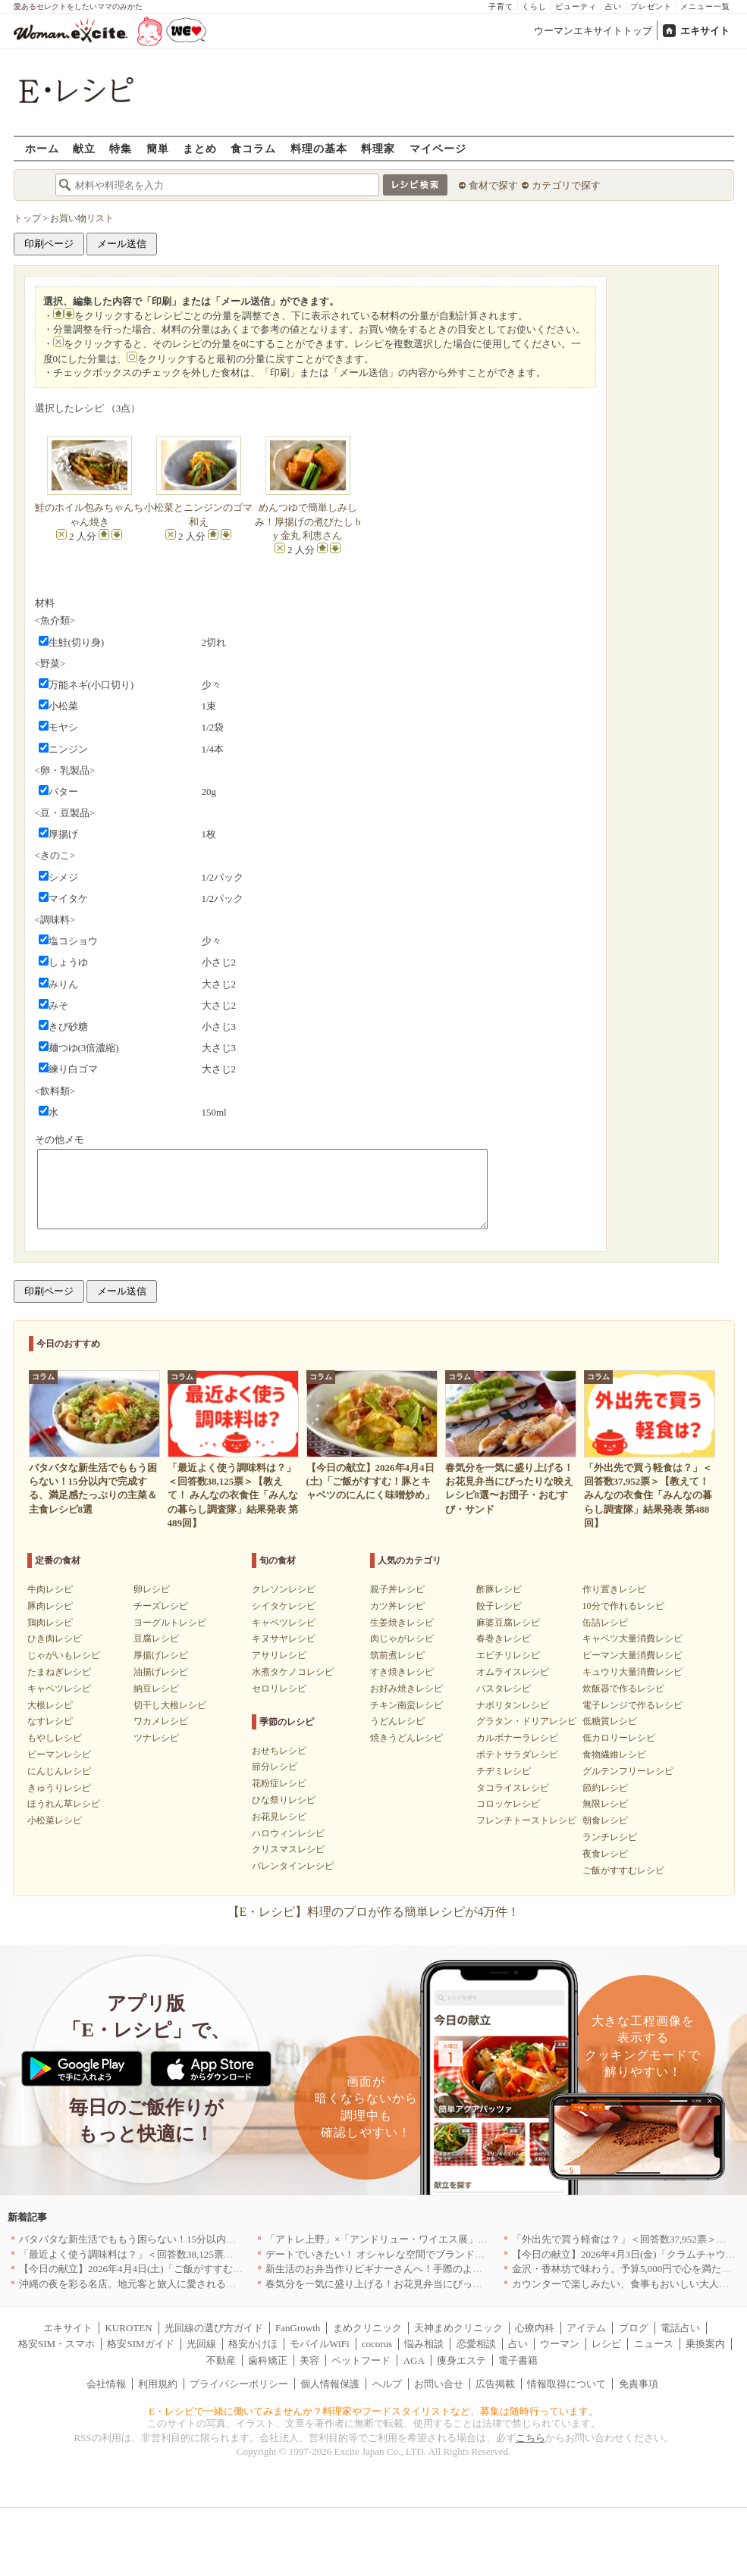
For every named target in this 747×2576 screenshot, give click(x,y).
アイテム (586, 2327)
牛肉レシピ (50, 1589)
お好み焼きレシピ (406, 1688)
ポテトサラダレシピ (517, 1754)
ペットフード (361, 2360)
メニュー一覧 (705, 6)
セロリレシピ (279, 1688)
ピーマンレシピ (59, 1754)
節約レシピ (605, 1788)
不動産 (221, 2360)
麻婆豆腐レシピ (508, 1622)
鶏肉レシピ (50, 1622)
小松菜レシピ (54, 1820)
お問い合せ (438, 2384)
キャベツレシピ (59, 1688)
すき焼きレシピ (402, 1672)
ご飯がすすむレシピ (623, 1870)
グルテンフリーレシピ (627, 1771)
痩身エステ (461, 2360)
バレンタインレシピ (293, 1866)
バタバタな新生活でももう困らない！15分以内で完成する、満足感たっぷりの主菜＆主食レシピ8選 (238, 2239)
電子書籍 (518, 2360)
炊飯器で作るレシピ (623, 1688)
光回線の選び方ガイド (214, 2327)
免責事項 (638, 2384)
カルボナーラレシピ (517, 1737)
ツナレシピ (156, 1737)
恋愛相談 (476, 2343)
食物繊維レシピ (614, 1754)
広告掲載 (495, 2384)
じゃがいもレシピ (63, 1655)
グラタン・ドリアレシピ (526, 1721)
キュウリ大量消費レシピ (632, 1672)
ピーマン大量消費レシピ (632, 1655)
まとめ (200, 148)
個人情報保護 (329, 2384)
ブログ (633, 2327)
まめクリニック (367, 2327)
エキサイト (705, 30)
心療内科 (534, 2327)
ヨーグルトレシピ (169, 1622)
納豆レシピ (156, 1688)
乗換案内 (705, 2343)
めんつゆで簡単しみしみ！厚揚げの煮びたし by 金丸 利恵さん (308, 521)
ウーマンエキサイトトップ (593, 30)
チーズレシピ (160, 1606)
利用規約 (157, 2384)
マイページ (438, 148)
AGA (414, 2360)
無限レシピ (605, 1803)
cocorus (377, 2343)
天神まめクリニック (458, 2327)
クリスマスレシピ (288, 1849)
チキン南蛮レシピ (406, 1705)
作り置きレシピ (614, 1589)
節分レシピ (274, 1766)
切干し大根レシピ (169, 1705)
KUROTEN (128, 2327)
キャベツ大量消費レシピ (632, 1638)
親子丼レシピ (397, 1589)
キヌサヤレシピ (283, 1638)
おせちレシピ (279, 1750)
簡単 (157, 148)
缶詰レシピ (605, 1622)
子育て (500, 6)
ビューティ (576, 6)
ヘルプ (387, 2384)
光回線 (201, 2343)
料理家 (378, 148)
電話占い (680, 2327)
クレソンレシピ (283, 1589)
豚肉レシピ (50, 1606)
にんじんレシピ (59, 1771)
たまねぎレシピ (59, 1672)
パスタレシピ (503, 1688)
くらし (534, 6)
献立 (84, 148)
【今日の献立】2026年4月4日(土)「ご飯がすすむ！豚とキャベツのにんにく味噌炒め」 (209, 2268)
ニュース (653, 2343)
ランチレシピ (609, 1837)
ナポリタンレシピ (512, 1705)
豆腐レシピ (156, 1638)
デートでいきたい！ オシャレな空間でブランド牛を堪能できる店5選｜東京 (431, 2254)
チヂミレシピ (503, 1771)
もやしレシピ (54, 1737)
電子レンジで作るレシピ (632, 1705)
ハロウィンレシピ (288, 1833)
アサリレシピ (279, 1655)
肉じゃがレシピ (402, 1638)
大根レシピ (50, 1705)
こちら (530, 2437)
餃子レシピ (499, 1606)
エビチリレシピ (508, 1655)
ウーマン (559, 2343)
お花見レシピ (279, 1816)
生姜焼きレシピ (402, 1622)
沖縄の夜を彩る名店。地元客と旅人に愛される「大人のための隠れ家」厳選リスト (201, 2284)
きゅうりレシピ (59, 1788)
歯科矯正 (267, 2360)
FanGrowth (297, 2327)
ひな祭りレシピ (283, 1800)
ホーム (42, 148)
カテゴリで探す (566, 185)
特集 (120, 148)
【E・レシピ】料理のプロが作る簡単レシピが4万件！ (374, 1911)
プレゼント (651, 6)
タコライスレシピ (512, 1788)
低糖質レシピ (609, 1721)
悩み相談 (424, 2343)
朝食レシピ (605, 1820)
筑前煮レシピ (397, 1655)
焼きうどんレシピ (406, 1737)
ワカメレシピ (160, 1721)
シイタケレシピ (283, 1606)
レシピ (606, 2343)
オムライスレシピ (512, 1672)
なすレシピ (50, 1721)
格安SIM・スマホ (56, 2343)
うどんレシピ (397, 1721)
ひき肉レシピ (54, 1638)
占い (613, 6)
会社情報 (106, 2384)
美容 (309, 2360)
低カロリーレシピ (618, 1737)
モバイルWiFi (319, 2343)
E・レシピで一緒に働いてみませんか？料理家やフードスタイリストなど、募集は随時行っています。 (373, 2411)
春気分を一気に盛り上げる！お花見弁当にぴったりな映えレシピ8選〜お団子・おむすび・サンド (480, 2284)
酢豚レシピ (499, 1589)
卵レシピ (151, 1589)
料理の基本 (318, 148)
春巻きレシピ (503, 1638)
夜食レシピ (605, 1853)
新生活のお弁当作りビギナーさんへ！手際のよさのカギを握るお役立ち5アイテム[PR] (454, 2268)
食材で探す (493, 185)
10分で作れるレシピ (623, 1606)
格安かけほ (253, 2343)
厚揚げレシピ (160, 1655)
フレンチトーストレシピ (526, 1820)
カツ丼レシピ (397, 1606)
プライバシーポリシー (239, 2384)
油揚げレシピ (160, 1672)
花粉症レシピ (279, 1783)
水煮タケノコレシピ (293, 1672)
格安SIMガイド (140, 2343)
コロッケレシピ (508, 1803)
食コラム (253, 148)
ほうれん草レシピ (63, 1803)
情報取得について (566, 2384)
